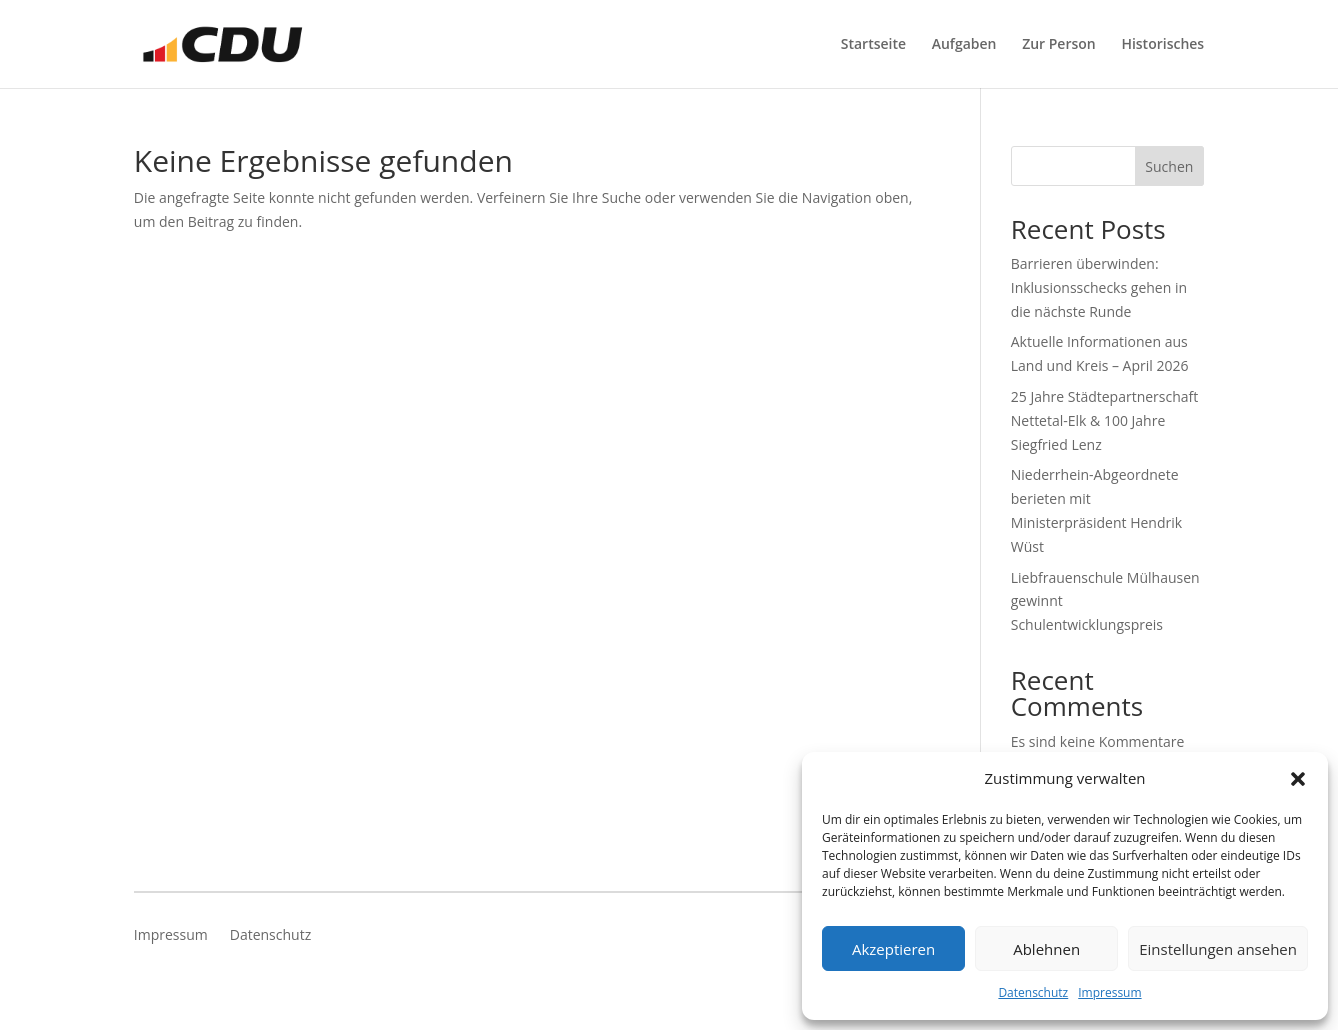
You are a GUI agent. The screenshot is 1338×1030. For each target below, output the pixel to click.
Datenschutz (1033, 992)
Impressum (1109, 992)
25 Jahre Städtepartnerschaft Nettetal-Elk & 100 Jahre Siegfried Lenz (1105, 420)
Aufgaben (964, 45)
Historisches (1162, 45)
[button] (1298, 779)
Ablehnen (1046, 949)
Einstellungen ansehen (1218, 949)
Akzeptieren (893, 949)
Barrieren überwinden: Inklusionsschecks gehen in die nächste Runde (1099, 287)
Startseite (873, 45)
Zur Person (1059, 45)
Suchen (1169, 166)
